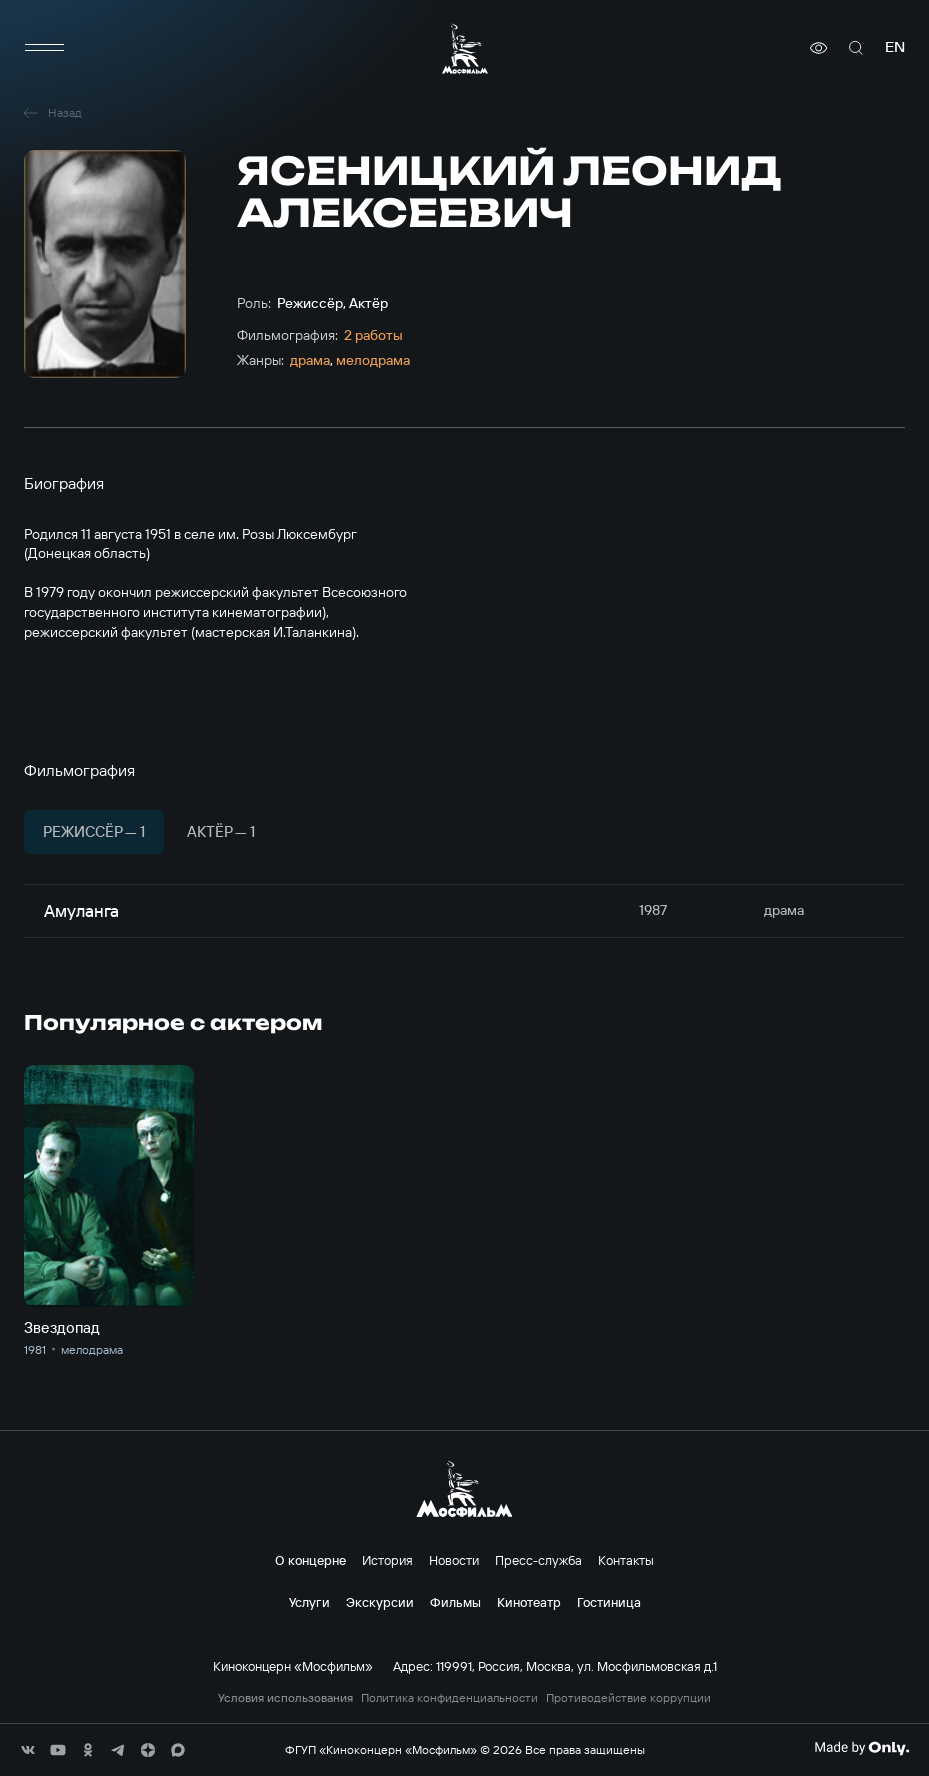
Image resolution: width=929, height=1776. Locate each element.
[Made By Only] (861, 1748)
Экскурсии (380, 1602)
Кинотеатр (529, 1602)
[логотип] (465, 48)
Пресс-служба (538, 1560)
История (387, 1560)
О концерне (310, 1560)
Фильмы (455, 1602)
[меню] (44, 48)
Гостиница (609, 1602)
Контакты (626, 1560)
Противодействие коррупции (628, 1698)
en (895, 47)
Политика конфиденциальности (449, 1698)
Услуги (309, 1602)
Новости (454, 1560)
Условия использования (285, 1698)
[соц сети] (28, 1750)
